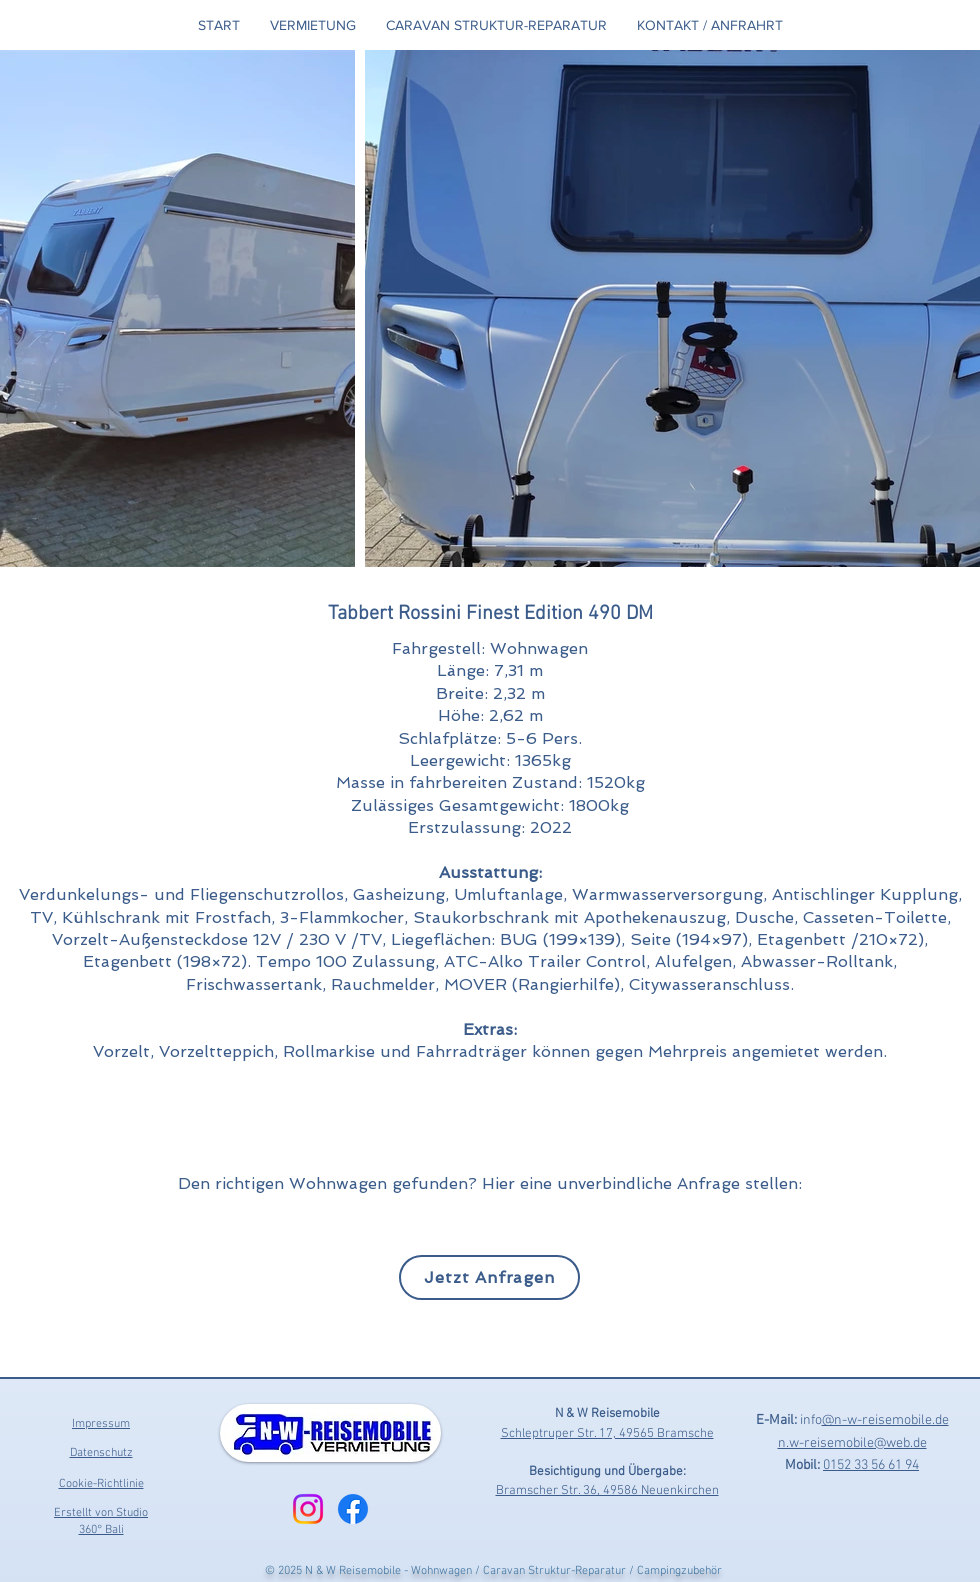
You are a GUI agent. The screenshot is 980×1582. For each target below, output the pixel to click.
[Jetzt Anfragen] (489, 1277)
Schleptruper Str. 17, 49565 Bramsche (607, 1434)
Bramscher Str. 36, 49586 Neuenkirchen (607, 1491)
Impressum (101, 1424)
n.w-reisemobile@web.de (852, 1443)
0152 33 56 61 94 (871, 1465)
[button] (313, 25)
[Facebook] (353, 1509)
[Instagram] (308, 1509)
